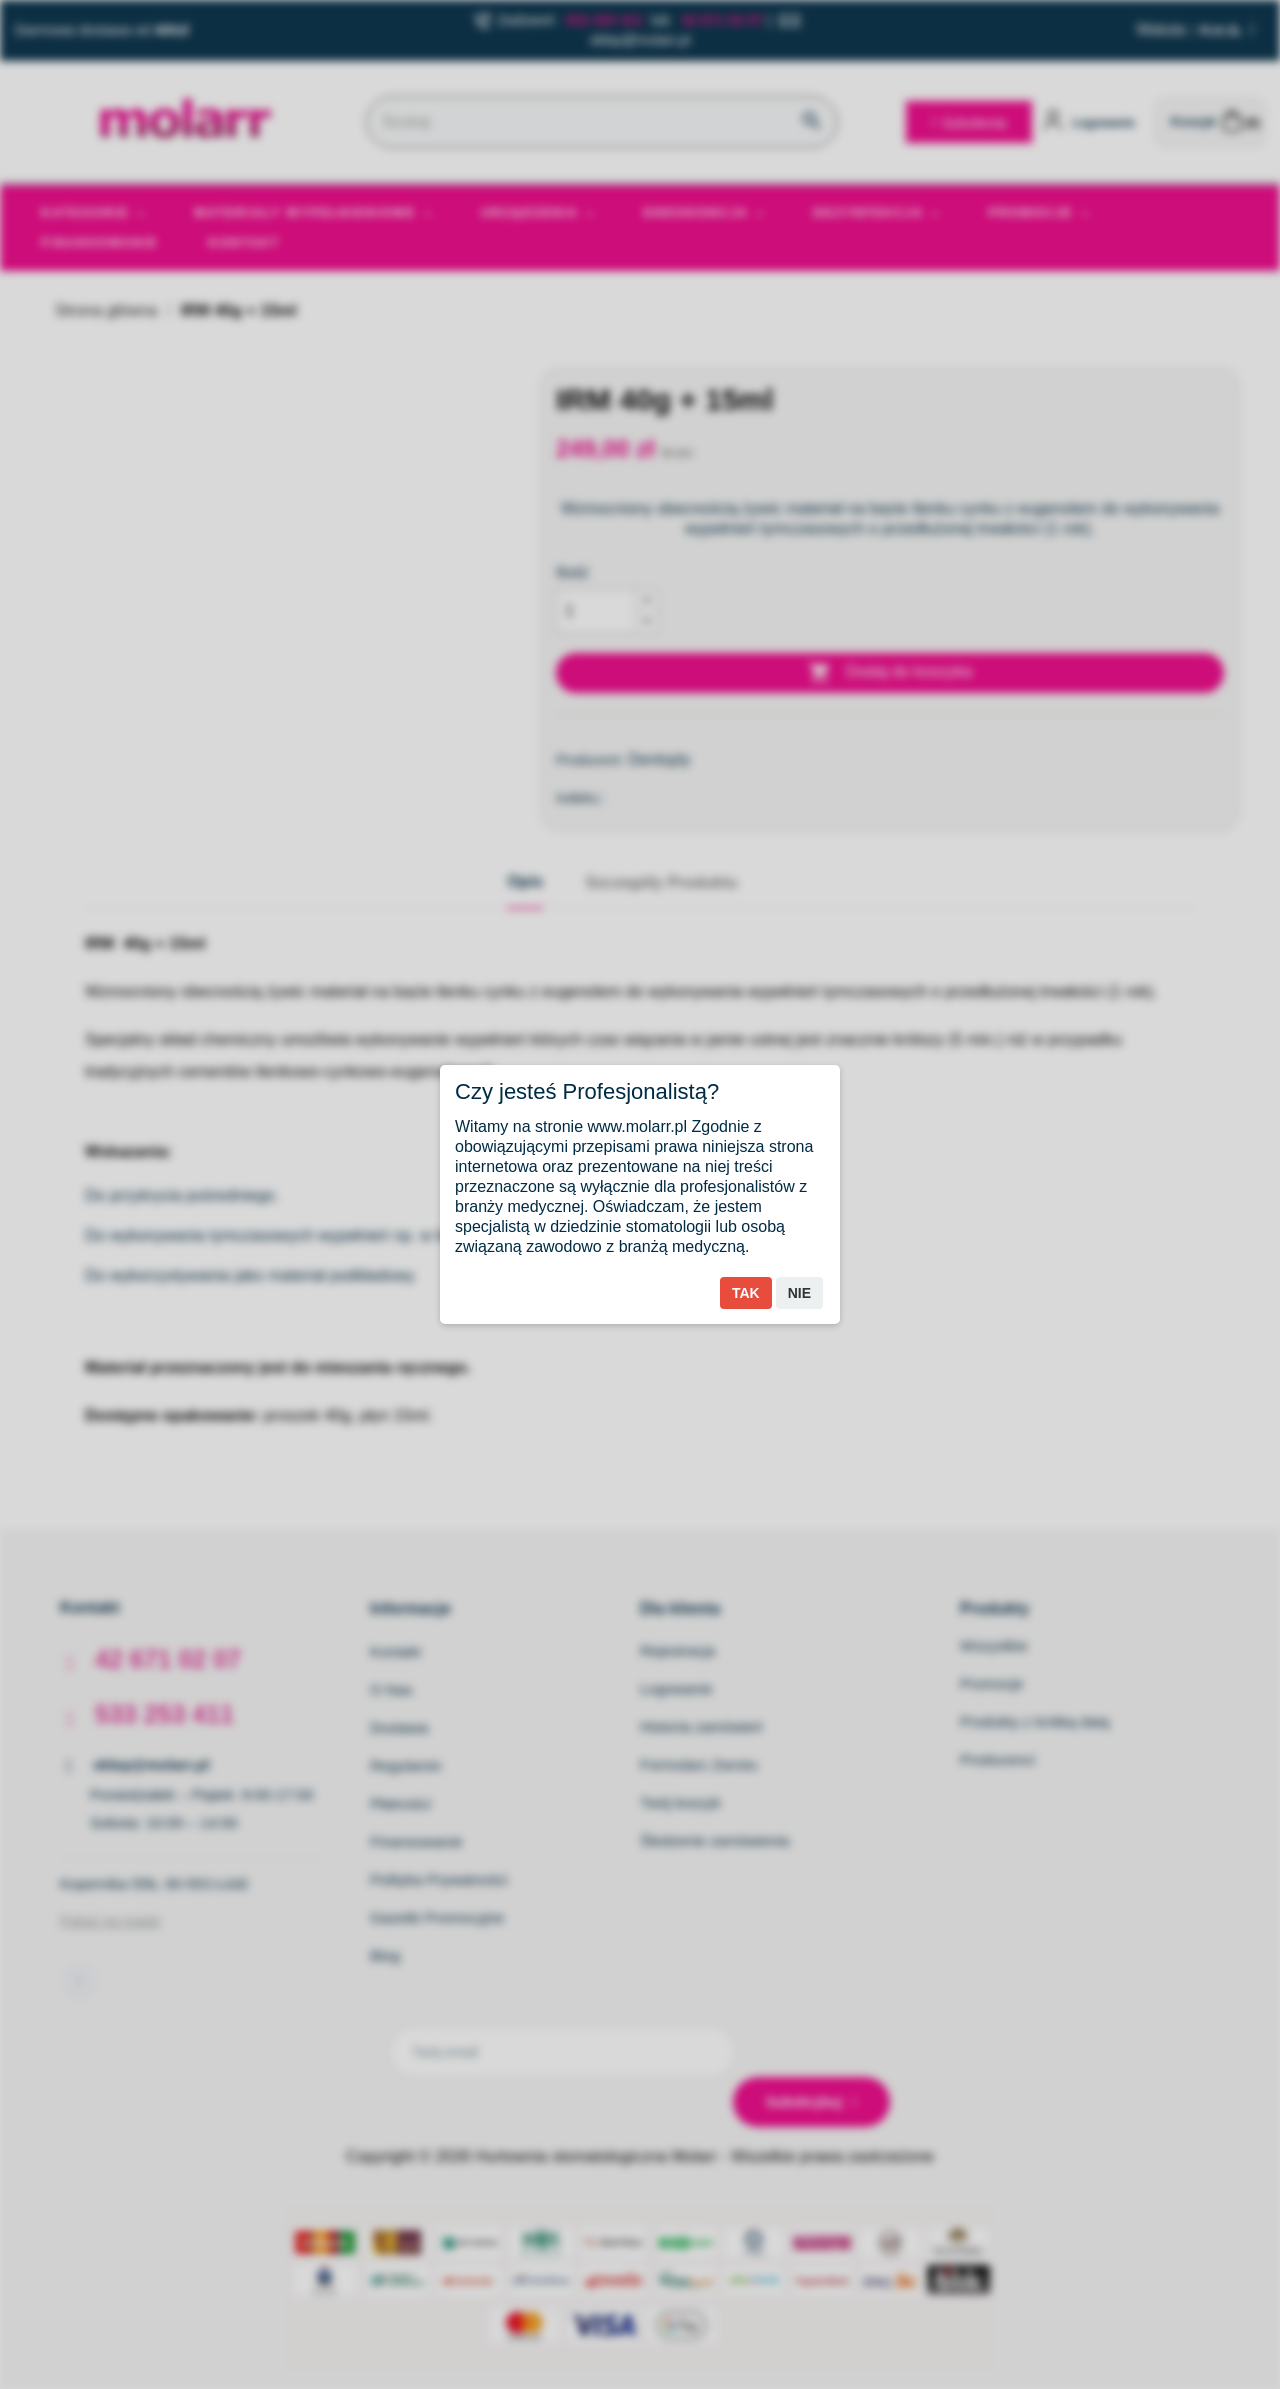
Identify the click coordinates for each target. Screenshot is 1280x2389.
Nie (799, 1293)
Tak (746, 1293)
